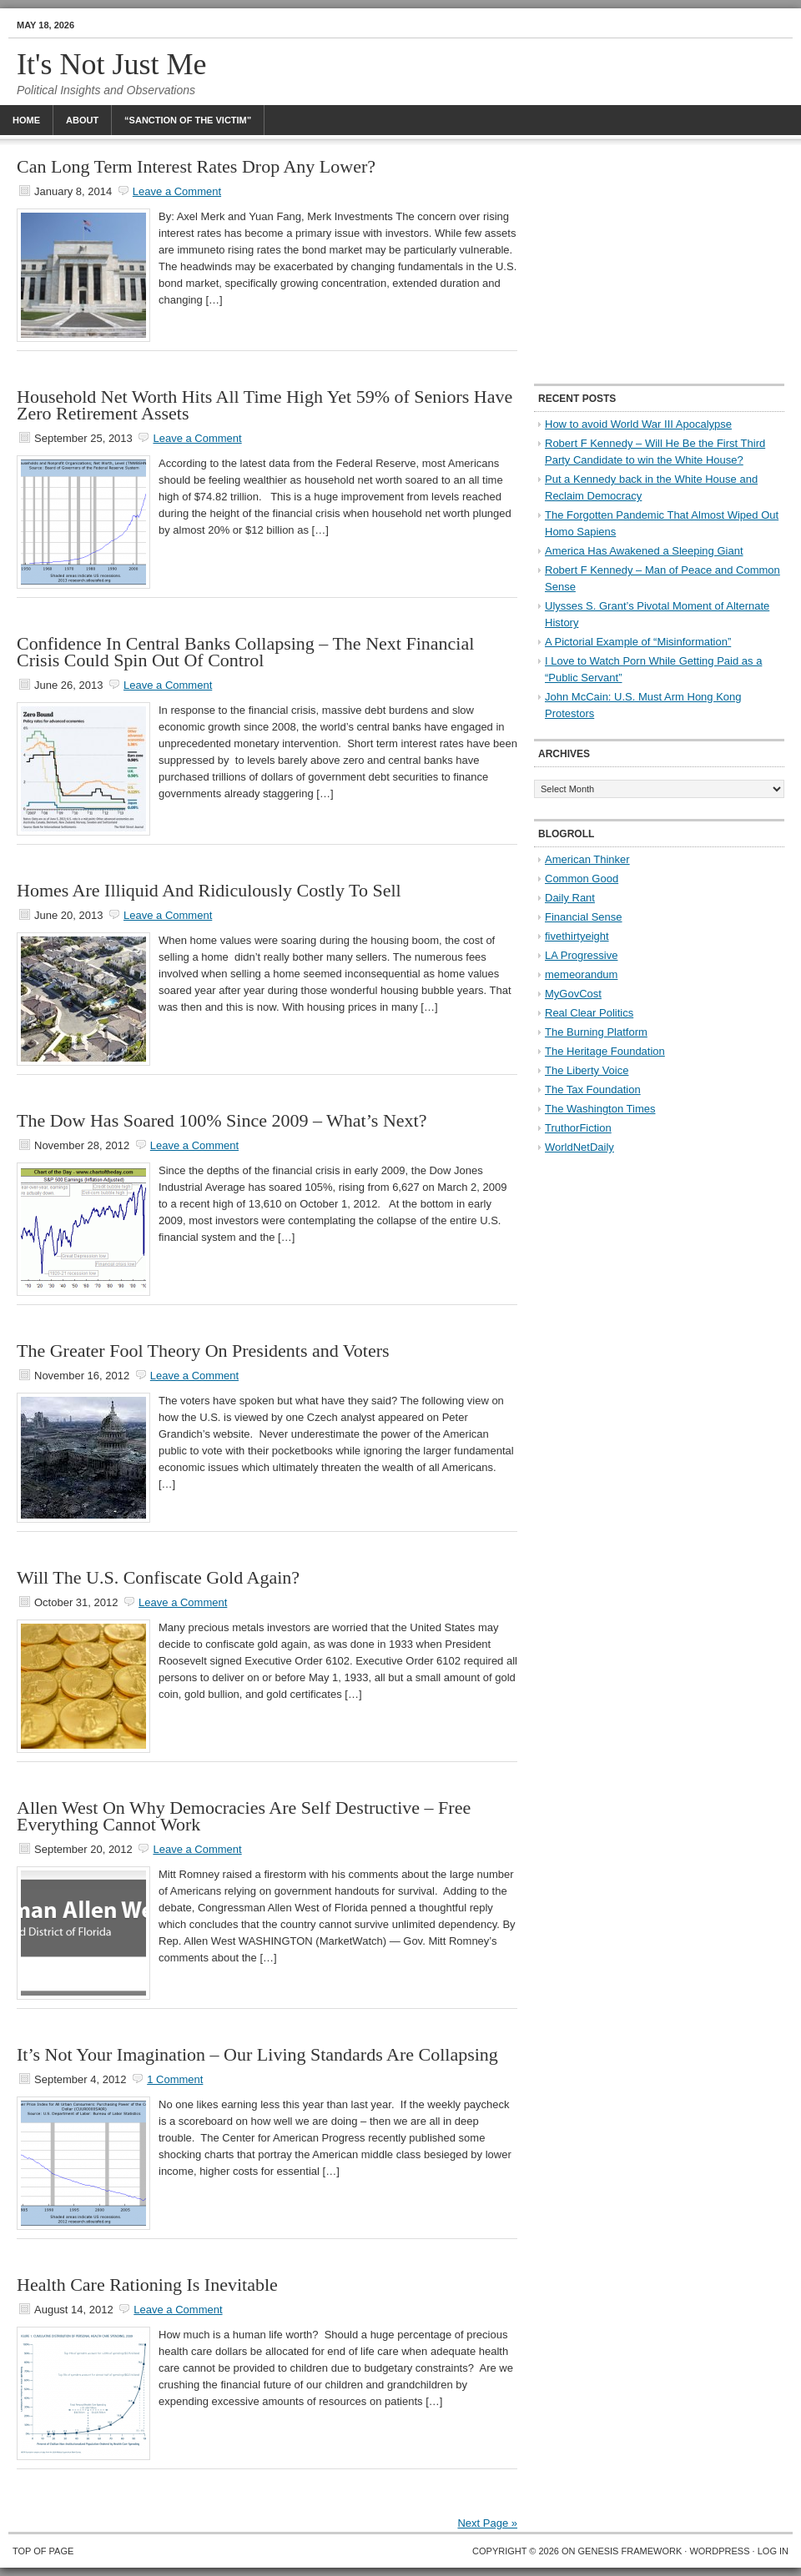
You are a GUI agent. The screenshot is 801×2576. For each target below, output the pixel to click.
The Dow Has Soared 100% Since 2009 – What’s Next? (221, 1120)
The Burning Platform (596, 1032)
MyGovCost (573, 993)
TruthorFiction (578, 1128)
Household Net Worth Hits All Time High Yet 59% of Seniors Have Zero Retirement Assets (264, 405)
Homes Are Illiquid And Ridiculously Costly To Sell (209, 890)
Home (26, 120)
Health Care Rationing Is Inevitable (147, 2284)
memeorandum (581, 974)
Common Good (581, 878)
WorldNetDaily (579, 1147)
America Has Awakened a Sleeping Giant (644, 551)
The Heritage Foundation (605, 1051)
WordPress (719, 2551)
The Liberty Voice (586, 1070)
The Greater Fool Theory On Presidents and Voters (203, 1350)
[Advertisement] (659, 262)
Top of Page (43, 2551)
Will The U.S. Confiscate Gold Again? (158, 1577)
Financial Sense (583, 917)
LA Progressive (581, 955)
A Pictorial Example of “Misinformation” (638, 641)
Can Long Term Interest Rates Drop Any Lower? (196, 166)
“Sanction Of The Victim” (187, 120)
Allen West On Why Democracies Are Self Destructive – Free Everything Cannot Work (244, 1816)
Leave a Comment (177, 191)
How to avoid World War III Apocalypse (638, 424)
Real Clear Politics (589, 1013)
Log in (773, 2551)
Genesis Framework (630, 2551)
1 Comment (175, 2079)
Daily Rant (570, 897)
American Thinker (587, 859)
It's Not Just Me (112, 64)
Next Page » (487, 2523)
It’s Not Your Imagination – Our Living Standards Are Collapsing (257, 2054)
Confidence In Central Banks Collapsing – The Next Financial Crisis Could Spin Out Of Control (245, 651)
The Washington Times (600, 1108)
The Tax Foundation (593, 1089)
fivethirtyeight (577, 936)
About (82, 120)
